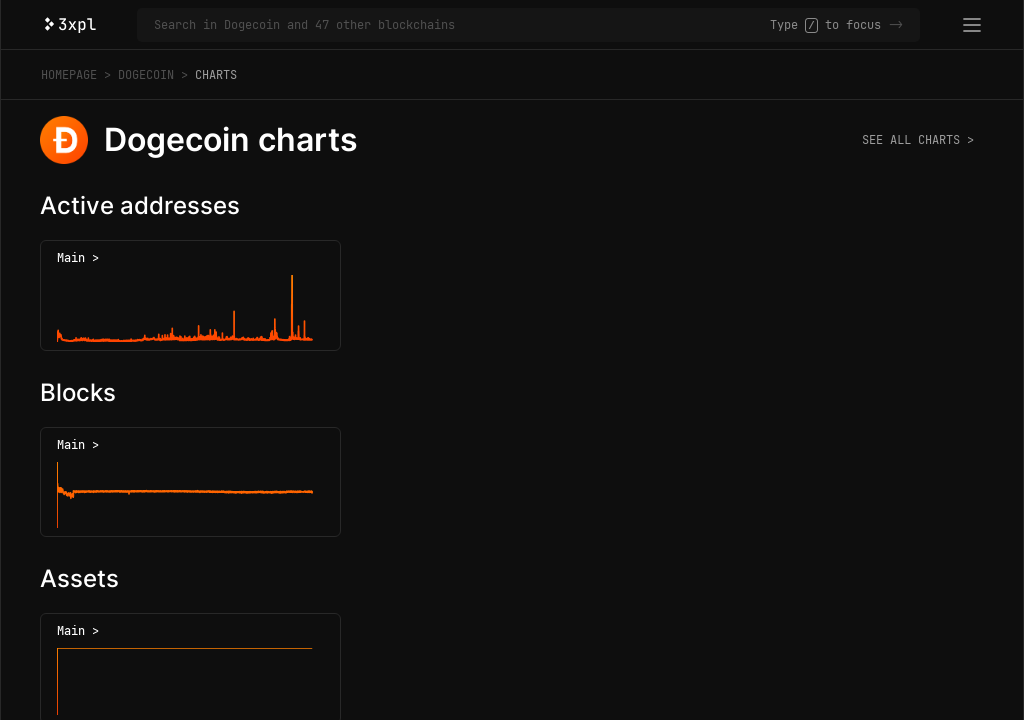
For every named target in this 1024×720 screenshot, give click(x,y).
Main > (78, 258)
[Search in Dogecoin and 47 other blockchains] (462, 25)
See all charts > (918, 140)
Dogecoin (146, 75)
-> (896, 25)
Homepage (69, 75)
